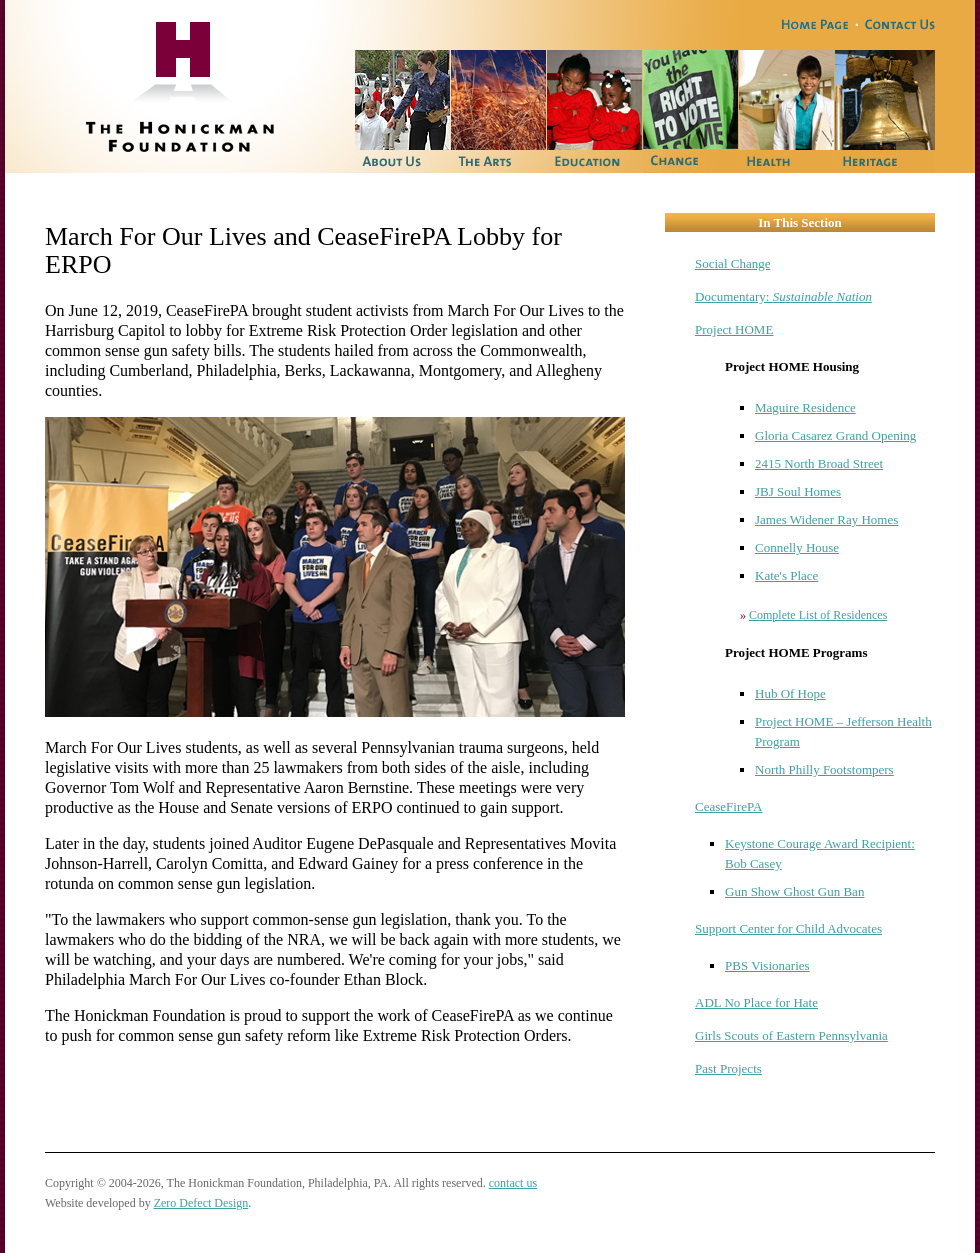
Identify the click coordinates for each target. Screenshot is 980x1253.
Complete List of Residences (818, 615)
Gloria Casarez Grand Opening (835, 435)
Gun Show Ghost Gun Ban (794, 891)
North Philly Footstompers (824, 769)
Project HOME (734, 329)
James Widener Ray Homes (826, 519)
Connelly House (797, 547)
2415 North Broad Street (819, 463)
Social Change (732, 263)
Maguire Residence (805, 407)
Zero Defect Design (201, 1203)
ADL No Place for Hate (756, 1002)
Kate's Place (786, 575)
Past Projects (728, 1068)
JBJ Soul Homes (798, 491)
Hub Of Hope (790, 693)
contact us (513, 1183)
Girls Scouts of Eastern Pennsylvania (791, 1035)
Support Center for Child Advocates (788, 928)
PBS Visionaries (767, 965)
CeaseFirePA (728, 806)
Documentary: (783, 296)
